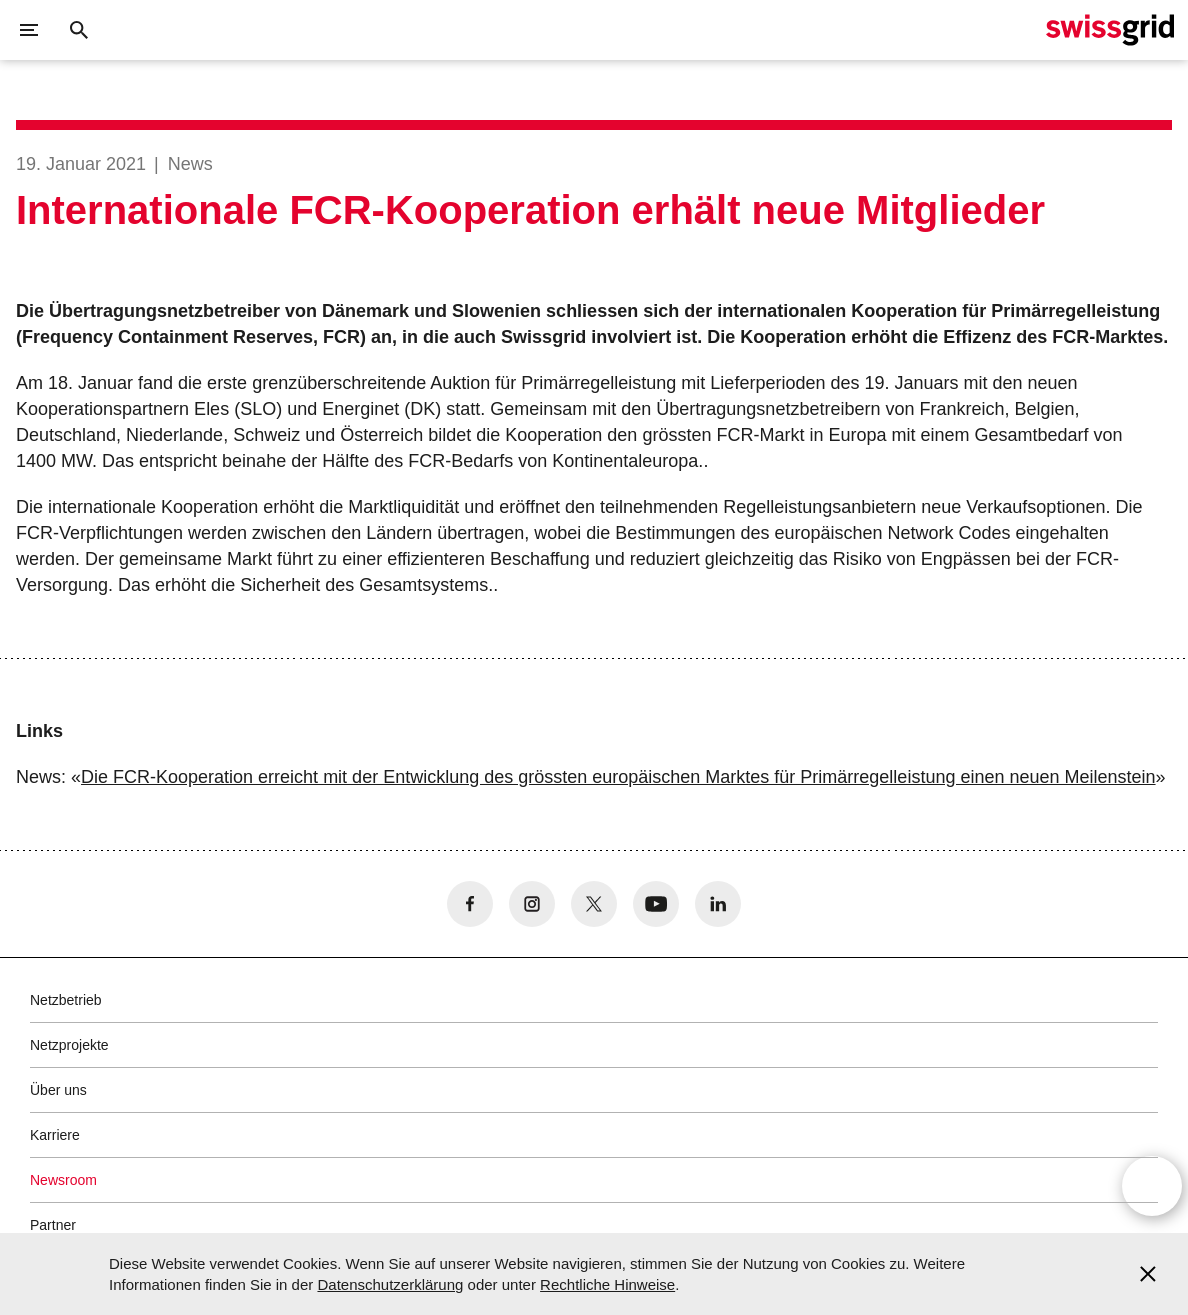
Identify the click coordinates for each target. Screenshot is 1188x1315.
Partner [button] (53, 1225)
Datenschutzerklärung (390, 1284)
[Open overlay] (1152, 1189)
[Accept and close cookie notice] (1148, 1274)
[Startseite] (1110, 30)
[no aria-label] (470, 904)
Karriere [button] (55, 1135)
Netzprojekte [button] (69, 1045)
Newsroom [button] (63, 1180)
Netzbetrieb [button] (66, 1000)
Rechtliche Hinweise (607, 1284)
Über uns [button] (58, 1090)
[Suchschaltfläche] (79, 30)
